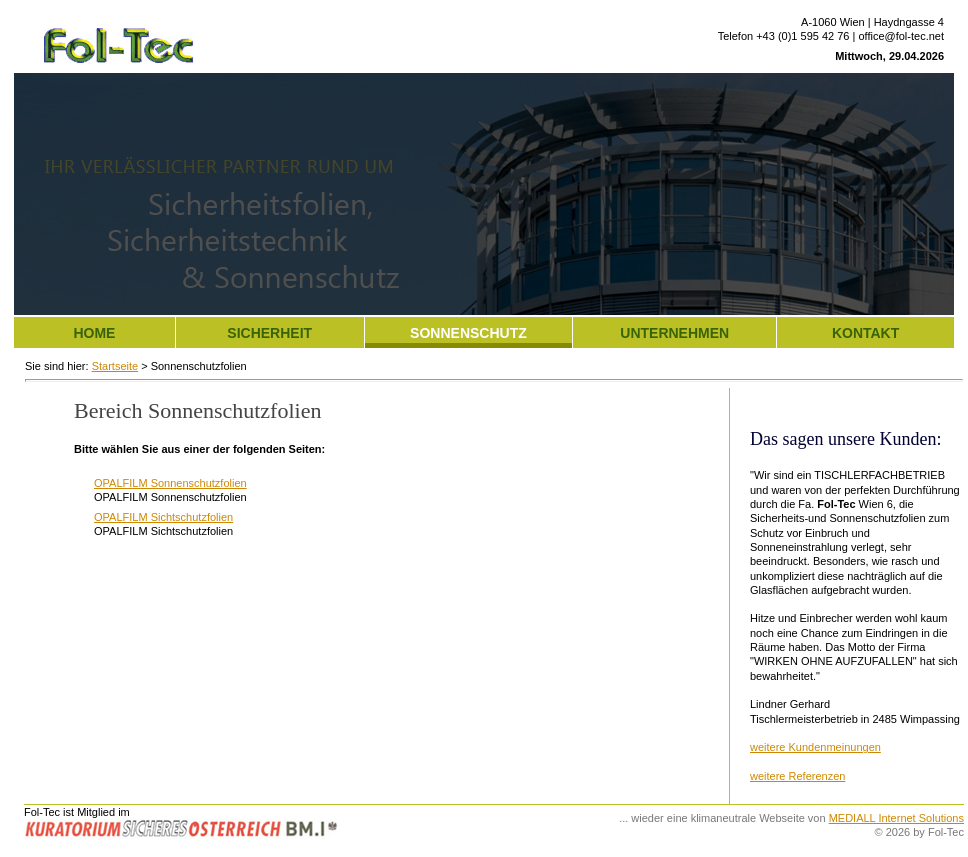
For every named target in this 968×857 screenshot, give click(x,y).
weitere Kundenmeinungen (815, 747)
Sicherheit (269, 333)
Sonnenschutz (468, 333)
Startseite (115, 366)
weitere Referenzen (797, 776)
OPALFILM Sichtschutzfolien (163, 517)
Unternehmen (674, 333)
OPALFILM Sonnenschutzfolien (170, 483)
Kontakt (865, 333)
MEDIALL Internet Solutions (896, 818)
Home (94, 333)
